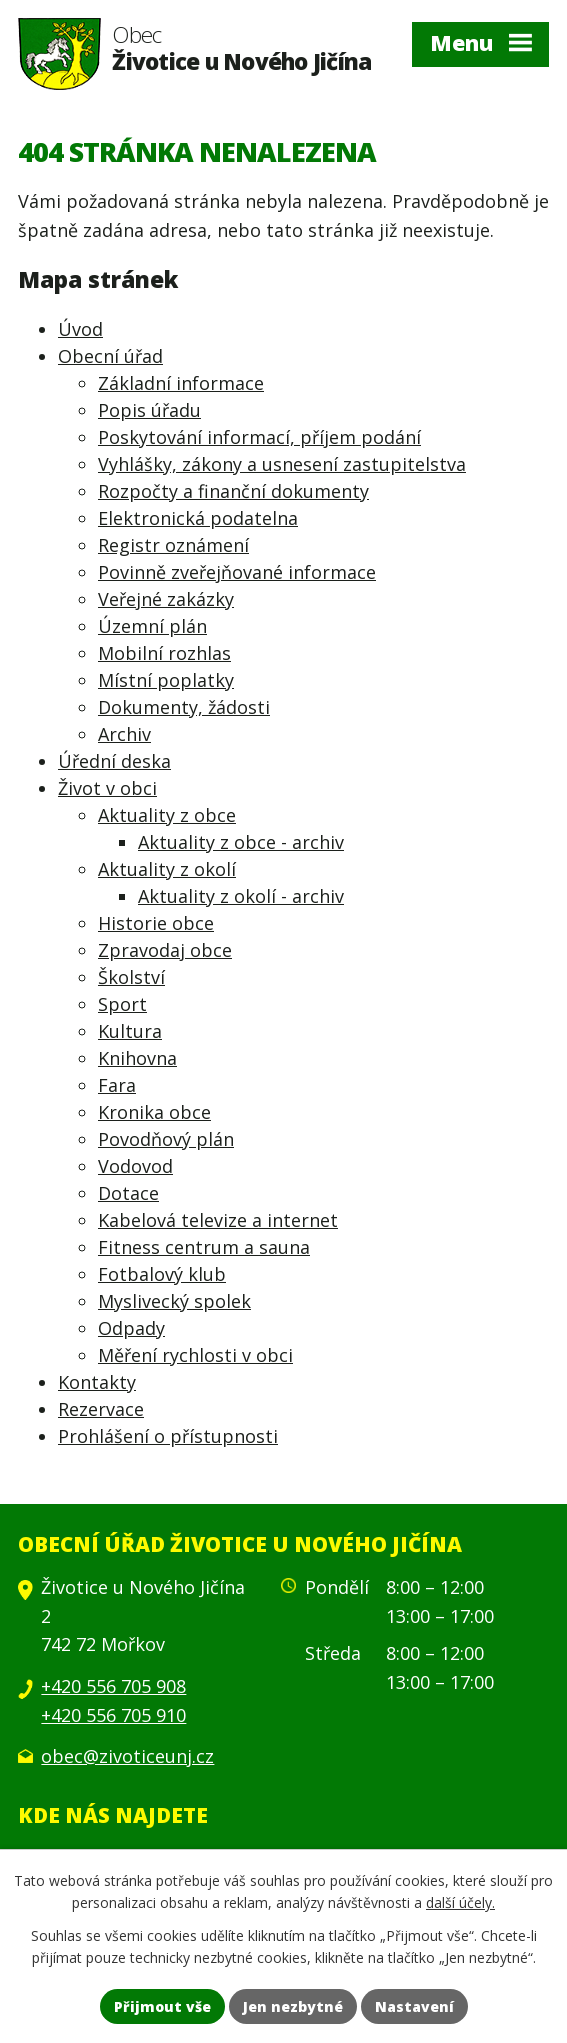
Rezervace (101, 1409)
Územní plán (152, 626)
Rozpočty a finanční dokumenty (233, 491)
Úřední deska (114, 761)
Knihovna (137, 1058)
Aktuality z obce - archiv (241, 842)
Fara (117, 1085)
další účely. (460, 1903)
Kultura (130, 1031)
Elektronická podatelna (198, 518)
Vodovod (135, 1166)
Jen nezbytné (293, 2006)
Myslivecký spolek (174, 1301)
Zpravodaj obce (165, 950)
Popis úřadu (149, 410)
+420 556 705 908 (113, 1686)
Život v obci (107, 788)
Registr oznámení (173, 545)
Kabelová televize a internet (218, 1220)
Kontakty (97, 1382)
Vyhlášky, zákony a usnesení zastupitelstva (282, 464)
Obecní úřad (110, 356)
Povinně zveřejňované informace (237, 572)
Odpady (131, 1328)
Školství (131, 977)
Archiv (124, 734)
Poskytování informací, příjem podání (259, 437)
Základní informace (181, 383)
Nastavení (414, 2006)
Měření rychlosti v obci (195, 1355)
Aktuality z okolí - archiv (241, 896)
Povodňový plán (166, 1139)
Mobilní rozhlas (164, 653)
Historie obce (156, 923)
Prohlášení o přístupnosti (168, 1436)
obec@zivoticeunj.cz (127, 1756)
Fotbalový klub (162, 1274)
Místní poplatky (166, 680)
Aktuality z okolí (167, 869)
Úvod (80, 329)
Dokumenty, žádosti (184, 707)
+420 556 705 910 (113, 1715)
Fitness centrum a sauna (204, 1247)
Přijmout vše (162, 2006)
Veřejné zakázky (166, 599)
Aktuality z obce (167, 815)
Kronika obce (154, 1112)
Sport (122, 1004)
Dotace (128, 1193)
